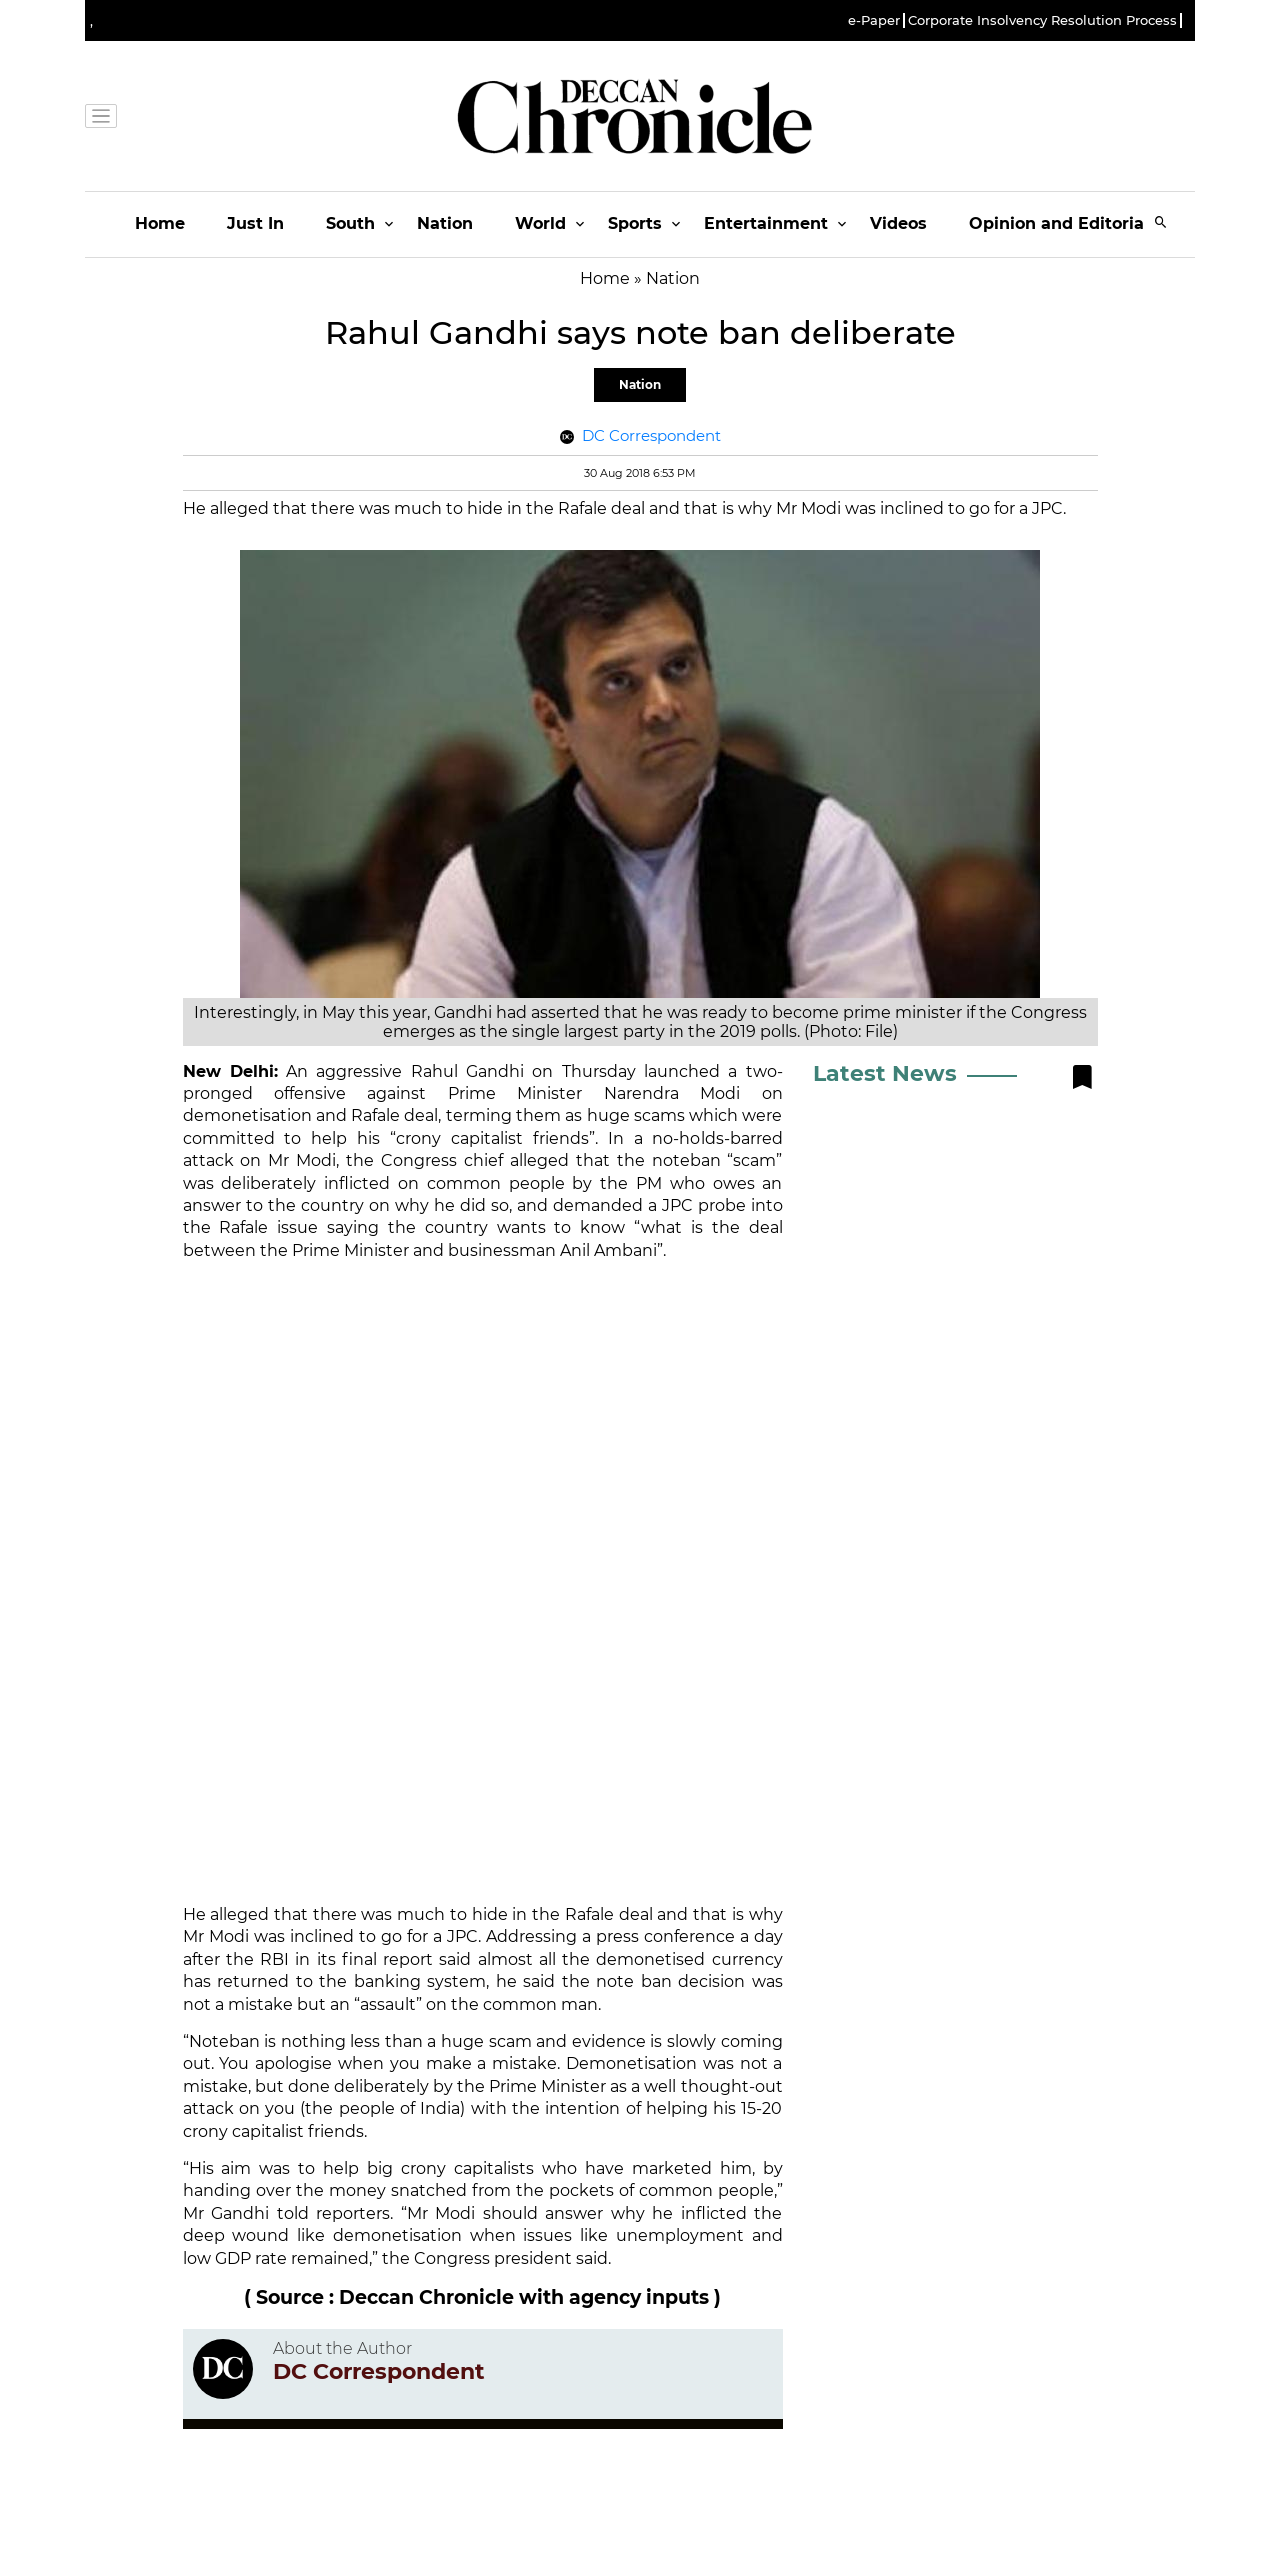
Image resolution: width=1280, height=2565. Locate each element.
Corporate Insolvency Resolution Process (1042, 20)
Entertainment (766, 223)
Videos (898, 223)
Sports (635, 223)
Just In (255, 223)
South (350, 223)
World (540, 223)
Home (160, 223)
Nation (445, 223)
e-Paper (874, 20)
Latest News (885, 1073)
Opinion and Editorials (1063, 223)
